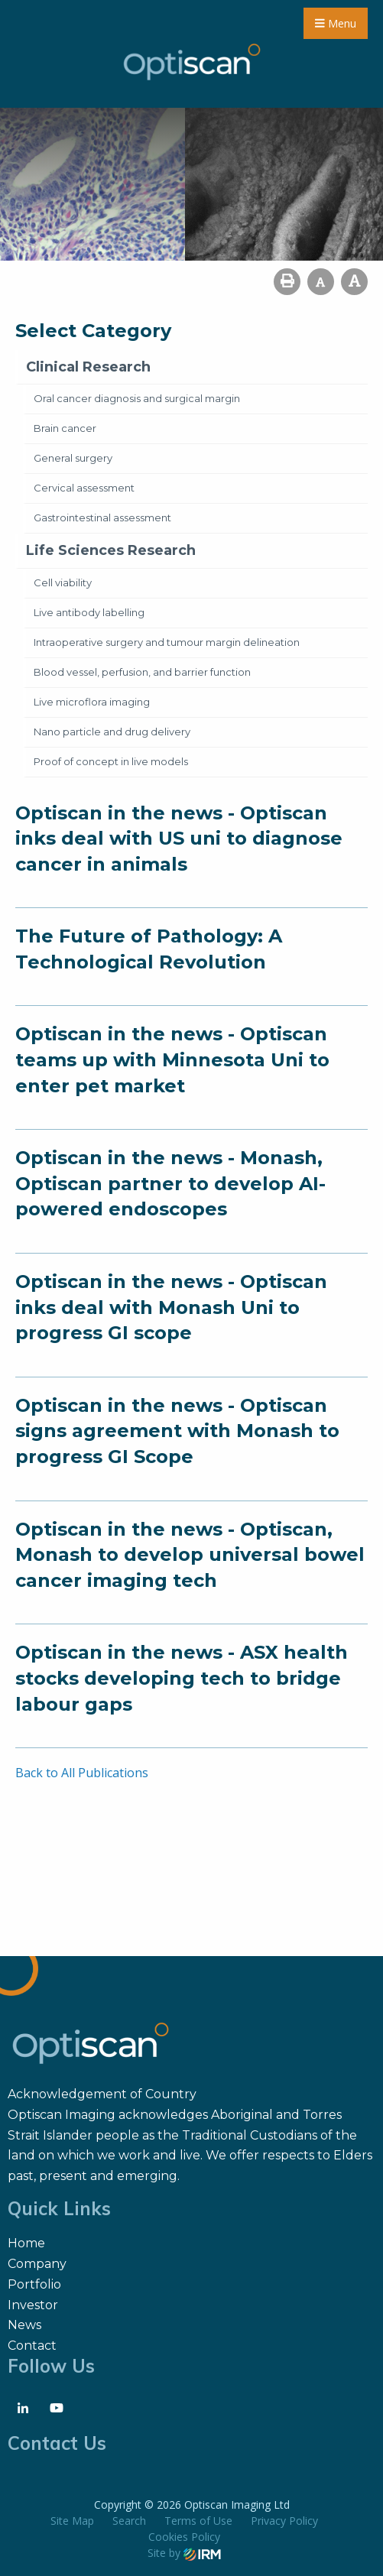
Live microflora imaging (92, 702)
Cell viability (63, 582)
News (24, 2325)
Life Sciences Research (111, 550)
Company (37, 2263)
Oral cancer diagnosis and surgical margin (137, 398)
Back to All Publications (81, 1772)
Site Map (72, 2520)
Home (26, 2243)
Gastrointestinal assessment (102, 517)
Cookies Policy (184, 2536)
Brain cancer (65, 428)
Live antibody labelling (89, 612)
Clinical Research (88, 366)
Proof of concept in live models (111, 761)
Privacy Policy (284, 2520)
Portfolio (34, 2284)
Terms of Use (198, 2520)
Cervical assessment (84, 488)
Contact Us (57, 2443)
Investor (33, 2305)
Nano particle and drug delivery (112, 731)
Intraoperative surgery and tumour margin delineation (167, 642)
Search (129, 2520)
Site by (184, 2552)
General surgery (73, 458)
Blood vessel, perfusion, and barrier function (142, 672)
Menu (335, 23)
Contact (32, 2345)
